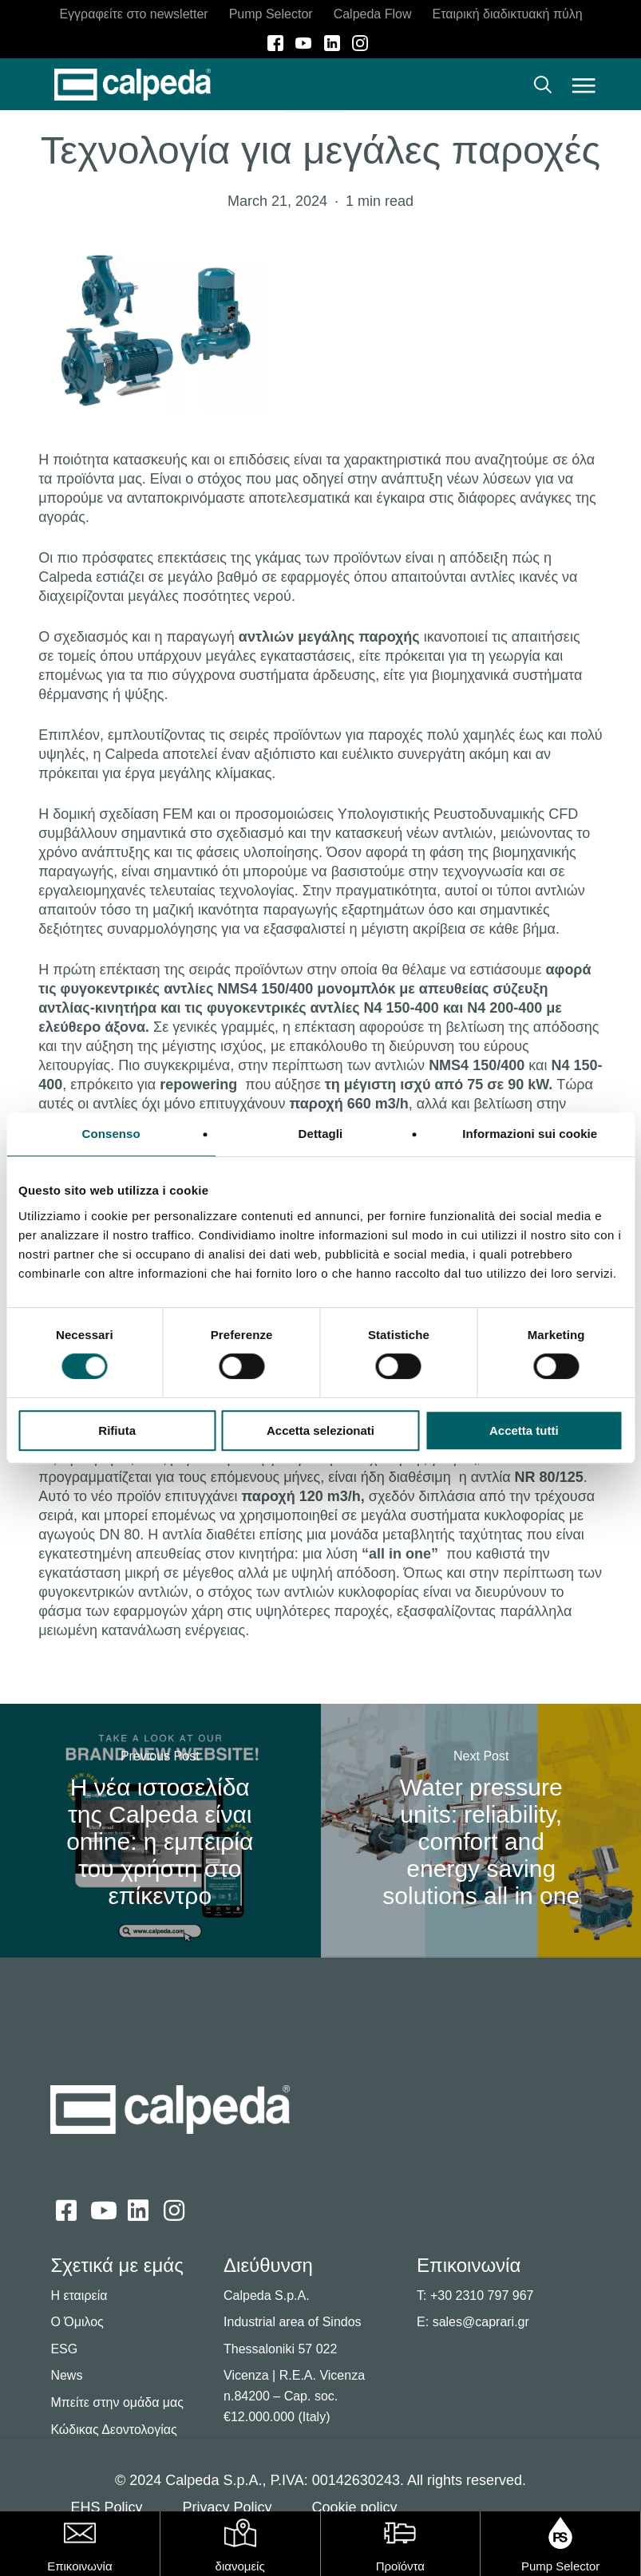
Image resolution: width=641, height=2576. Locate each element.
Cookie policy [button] (354, 2507)
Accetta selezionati (320, 1430)
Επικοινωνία (79, 2566)
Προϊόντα (400, 2566)
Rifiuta (117, 1430)
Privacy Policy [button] (226, 2507)
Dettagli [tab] (321, 1133)
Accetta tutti (524, 1430)
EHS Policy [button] (106, 2507)
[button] (583, 84)
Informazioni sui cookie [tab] (529, 1133)
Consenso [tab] (111, 1133)
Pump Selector (560, 2566)
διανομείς (240, 2566)
